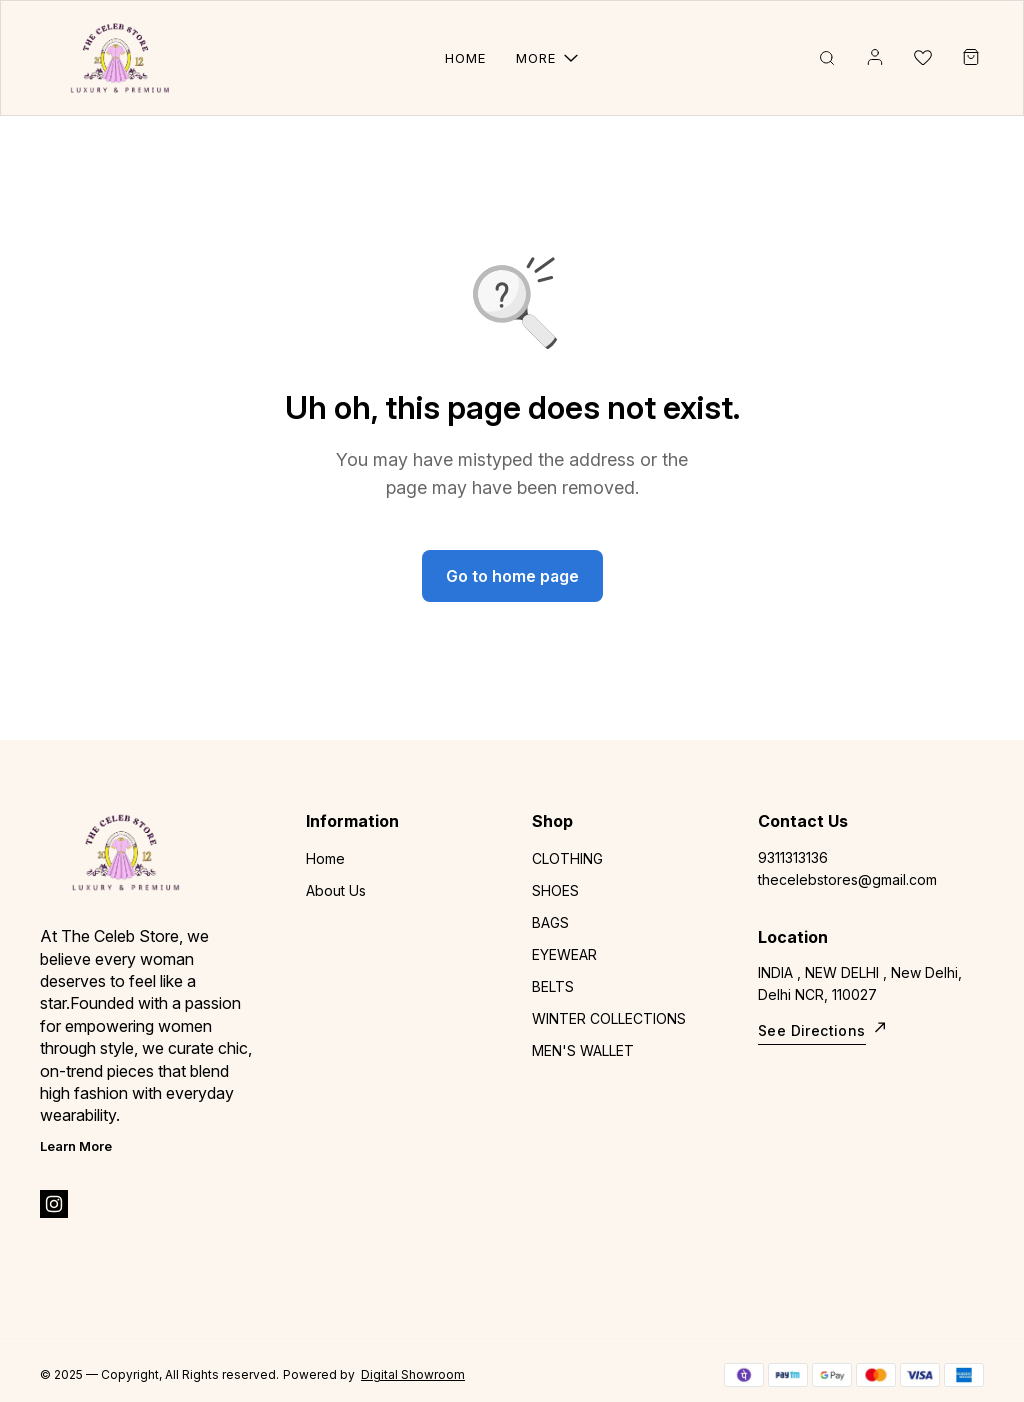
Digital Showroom (413, 1374)
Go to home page (512, 576)
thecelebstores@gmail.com (847, 879)
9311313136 (793, 857)
